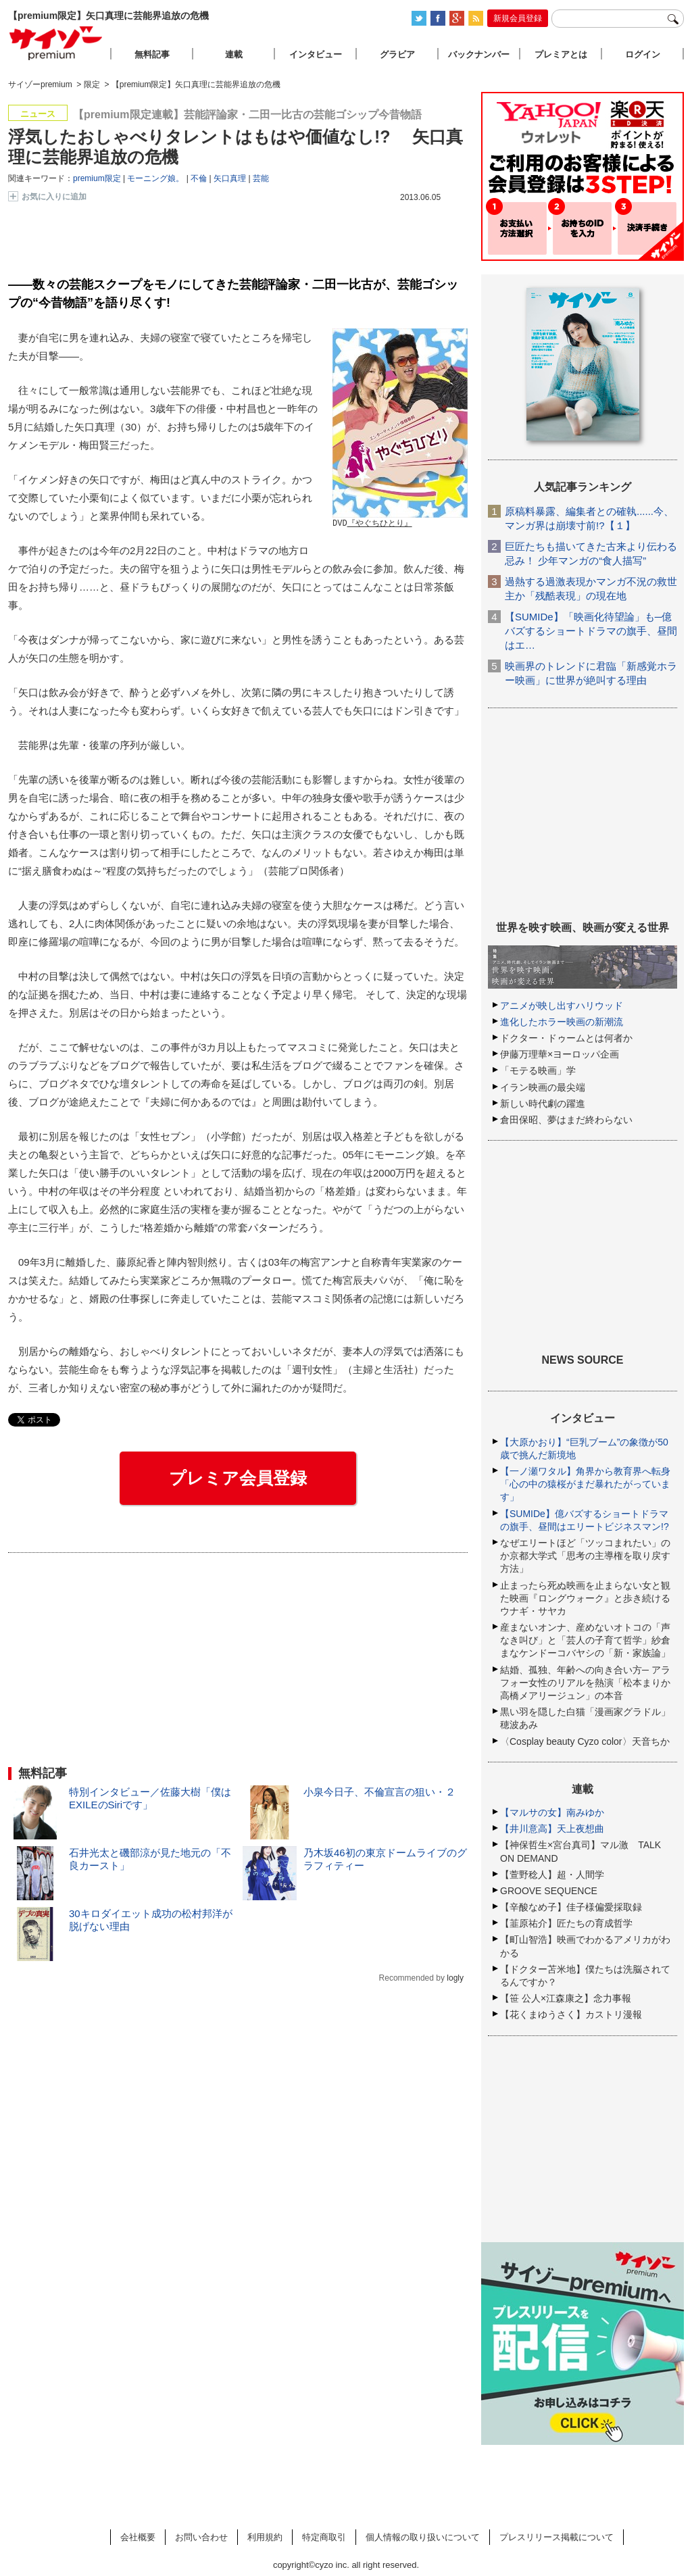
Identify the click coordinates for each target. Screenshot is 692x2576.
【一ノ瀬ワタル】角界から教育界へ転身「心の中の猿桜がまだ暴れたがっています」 (585, 1484)
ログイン (642, 54)
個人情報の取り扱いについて (423, 2537)
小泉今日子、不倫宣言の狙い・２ (379, 1792)
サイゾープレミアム (56, 43)
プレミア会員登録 (238, 1477)
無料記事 (152, 54)
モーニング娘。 (155, 178)
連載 (234, 54)
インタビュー (315, 54)
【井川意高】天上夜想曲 (552, 1828)
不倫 (199, 178)
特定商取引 (324, 2537)
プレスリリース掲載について (556, 2537)
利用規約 (264, 2537)
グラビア (397, 54)
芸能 (261, 178)
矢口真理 (230, 178)
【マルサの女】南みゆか (552, 1812)
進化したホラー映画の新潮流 (561, 1021)
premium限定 (97, 178)
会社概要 (137, 2537)
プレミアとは (561, 54)
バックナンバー (479, 54)
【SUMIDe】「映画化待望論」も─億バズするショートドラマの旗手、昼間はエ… (591, 631)
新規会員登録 (517, 18)
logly (455, 1978)
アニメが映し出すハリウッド (561, 1005)
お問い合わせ (201, 2537)
